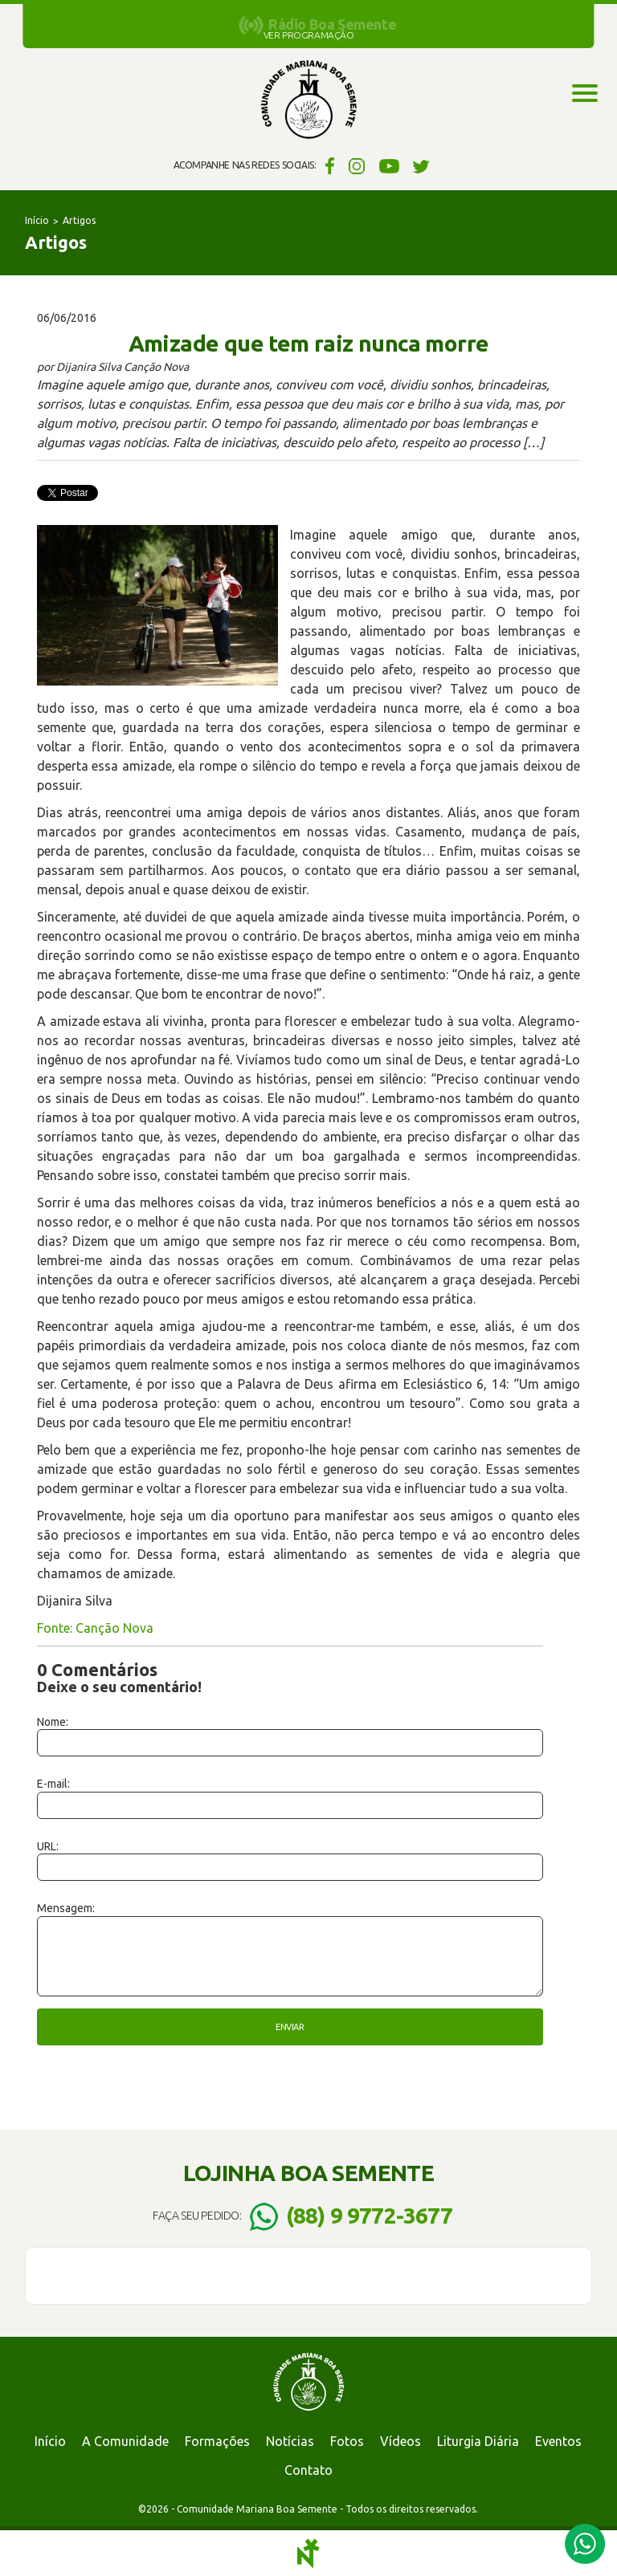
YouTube (389, 165)
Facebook (327, 165)
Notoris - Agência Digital (308, 2553)
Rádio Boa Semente (332, 24)
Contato (308, 2470)
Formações (217, 2441)
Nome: (52, 1721)
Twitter (421, 165)
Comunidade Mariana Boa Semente (308, 100)
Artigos (79, 220)
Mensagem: (66, 1908)
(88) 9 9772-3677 (369, 2215)
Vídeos (400, 2441)
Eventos (558, 2441)
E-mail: (53, 1783)
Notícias (290, 2441)
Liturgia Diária (478, 2441)
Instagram (357, 165)
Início (37, 220)
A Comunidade (125, 2441)
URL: (48, 1846)
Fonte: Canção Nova (95, 1628)
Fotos (347, 2441)
